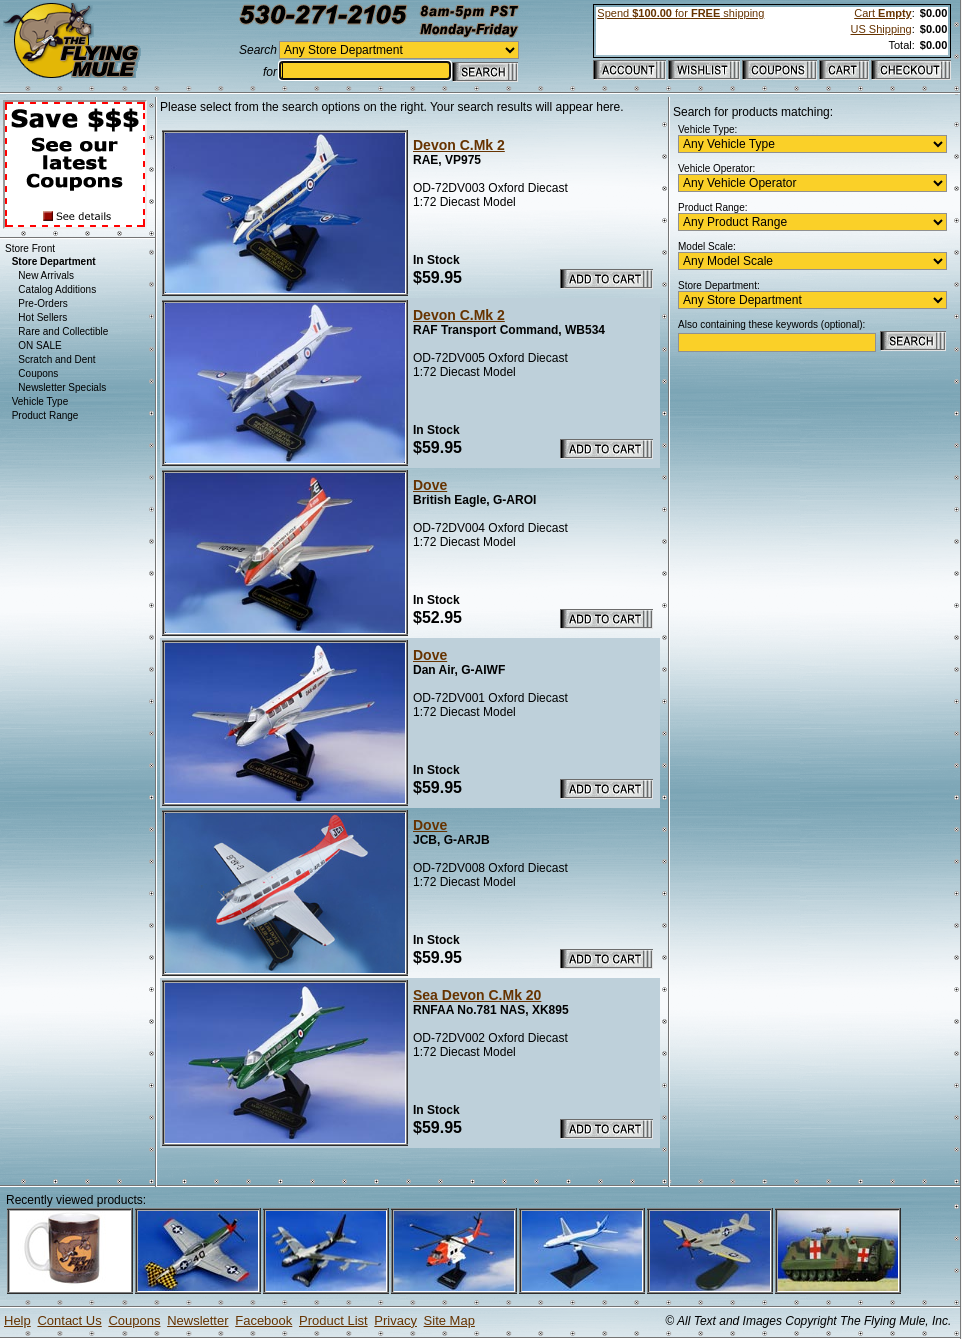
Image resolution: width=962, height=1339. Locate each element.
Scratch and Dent (56, 359)
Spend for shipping (680, 13)
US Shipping (881, 29)
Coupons (38, 373)
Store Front (30, 248)
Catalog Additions (57, 289)
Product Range (45, 415)
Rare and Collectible (63, 331)
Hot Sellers (42, 317)
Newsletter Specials (62, 387)
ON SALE (39, 345)
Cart (882, 13)
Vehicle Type (40, 401)
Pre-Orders (42, 303)
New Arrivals (46, 275)
